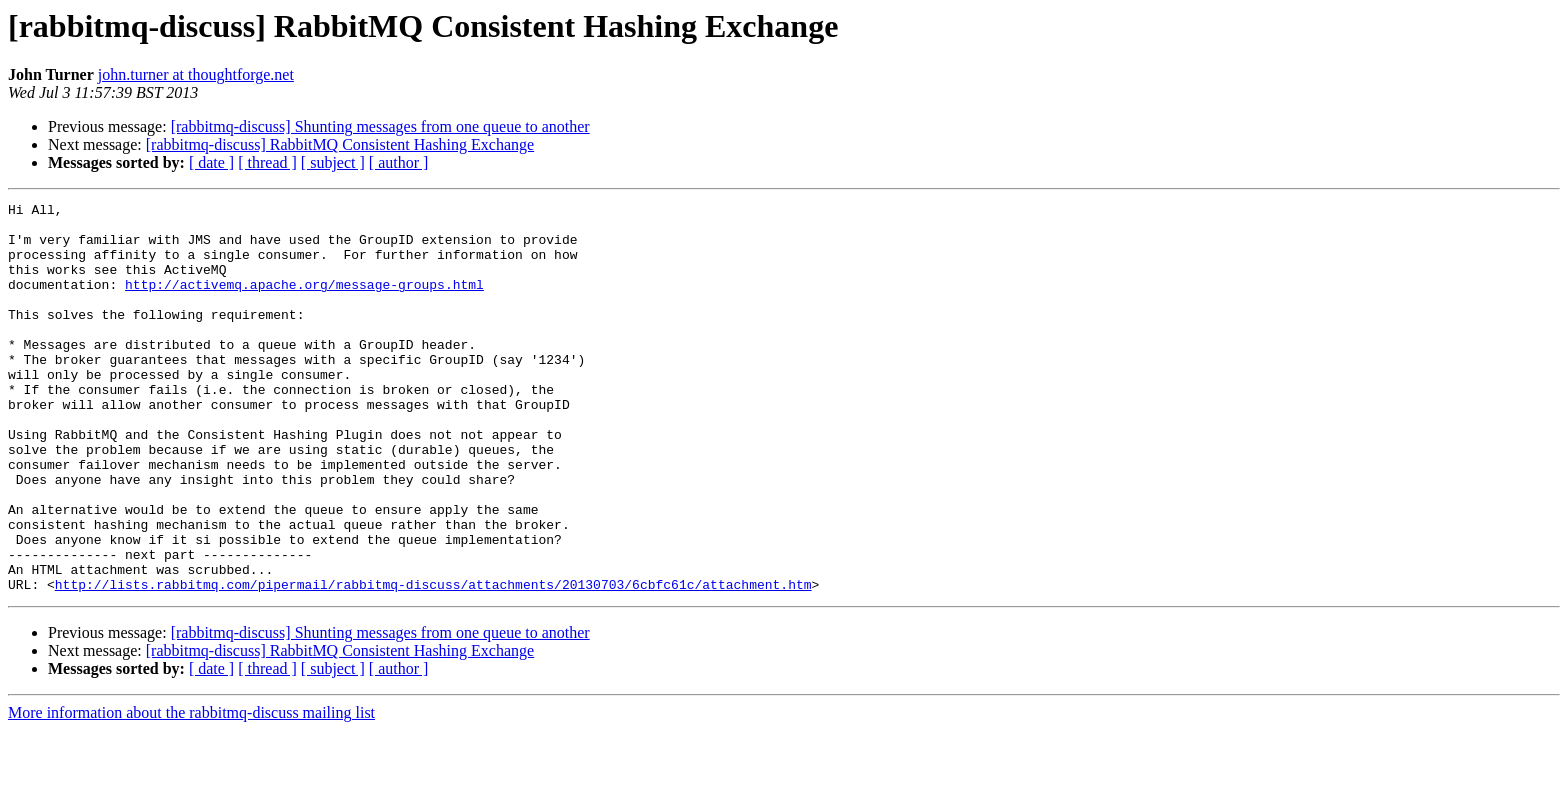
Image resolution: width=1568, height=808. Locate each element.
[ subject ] (333, 162)
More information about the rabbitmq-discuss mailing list (191, 790)
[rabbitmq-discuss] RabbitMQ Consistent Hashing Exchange (340, 144)
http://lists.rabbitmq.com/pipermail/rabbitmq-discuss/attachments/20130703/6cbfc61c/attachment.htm (433, 662)
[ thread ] (267, 162)
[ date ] (211, 162)
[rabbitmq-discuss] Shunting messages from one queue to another (380, 126)
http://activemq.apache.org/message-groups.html (304, 302)
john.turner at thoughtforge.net (196, 74)
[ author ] (399, 162)
